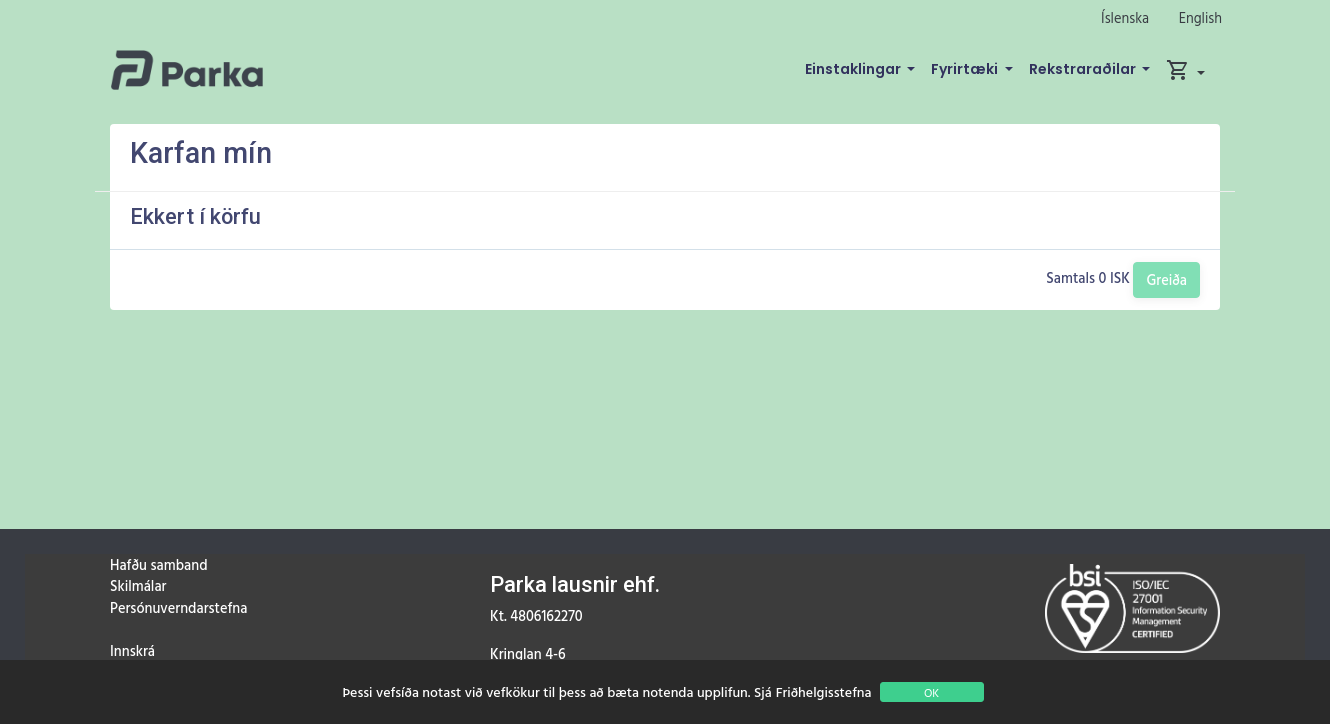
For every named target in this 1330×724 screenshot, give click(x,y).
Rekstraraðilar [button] (1084, 69)
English (1200, 17)
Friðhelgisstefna (824, 691)
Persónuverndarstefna (178, 607)
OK (931, 692)
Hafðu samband (158, 564)
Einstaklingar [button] (854, 69)
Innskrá (132, 650)
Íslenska (1125, 17)
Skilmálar (138, 585)
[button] (1185, 70)
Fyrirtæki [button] (966, 69)
